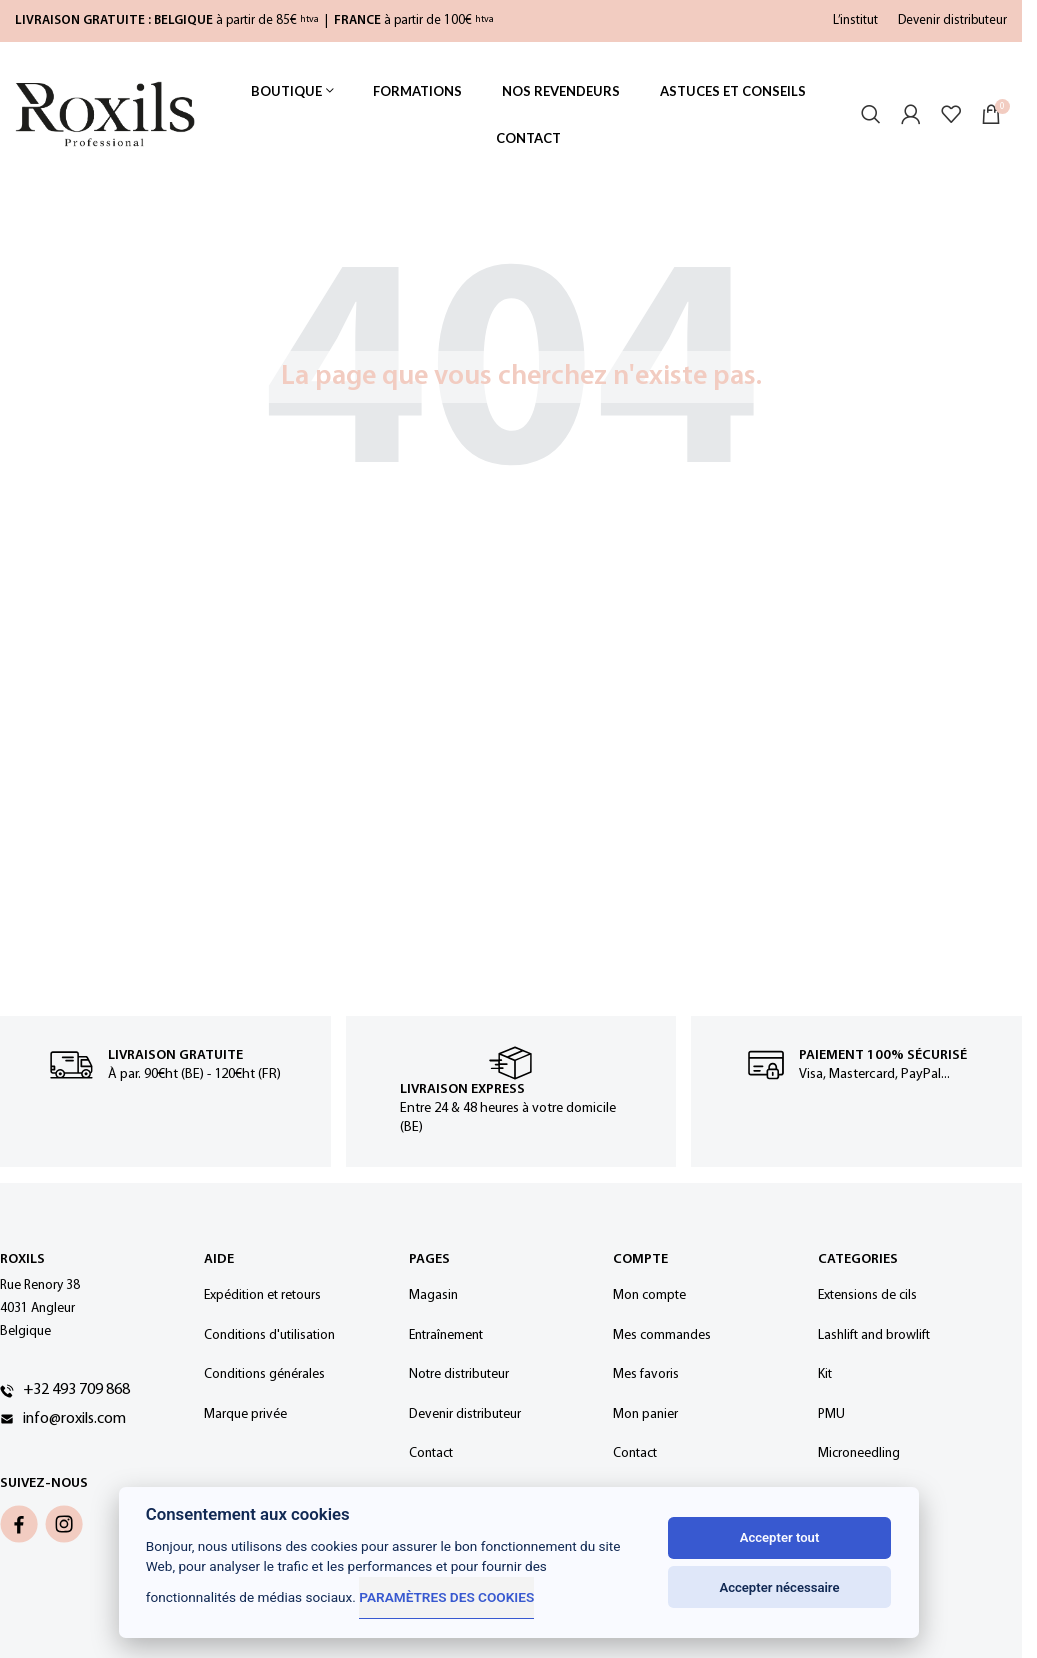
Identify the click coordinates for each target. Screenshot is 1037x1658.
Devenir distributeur (952, 20)
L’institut (855, 20)
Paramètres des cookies (446, 1597)
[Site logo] (105, 114)
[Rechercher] (871, 115)
